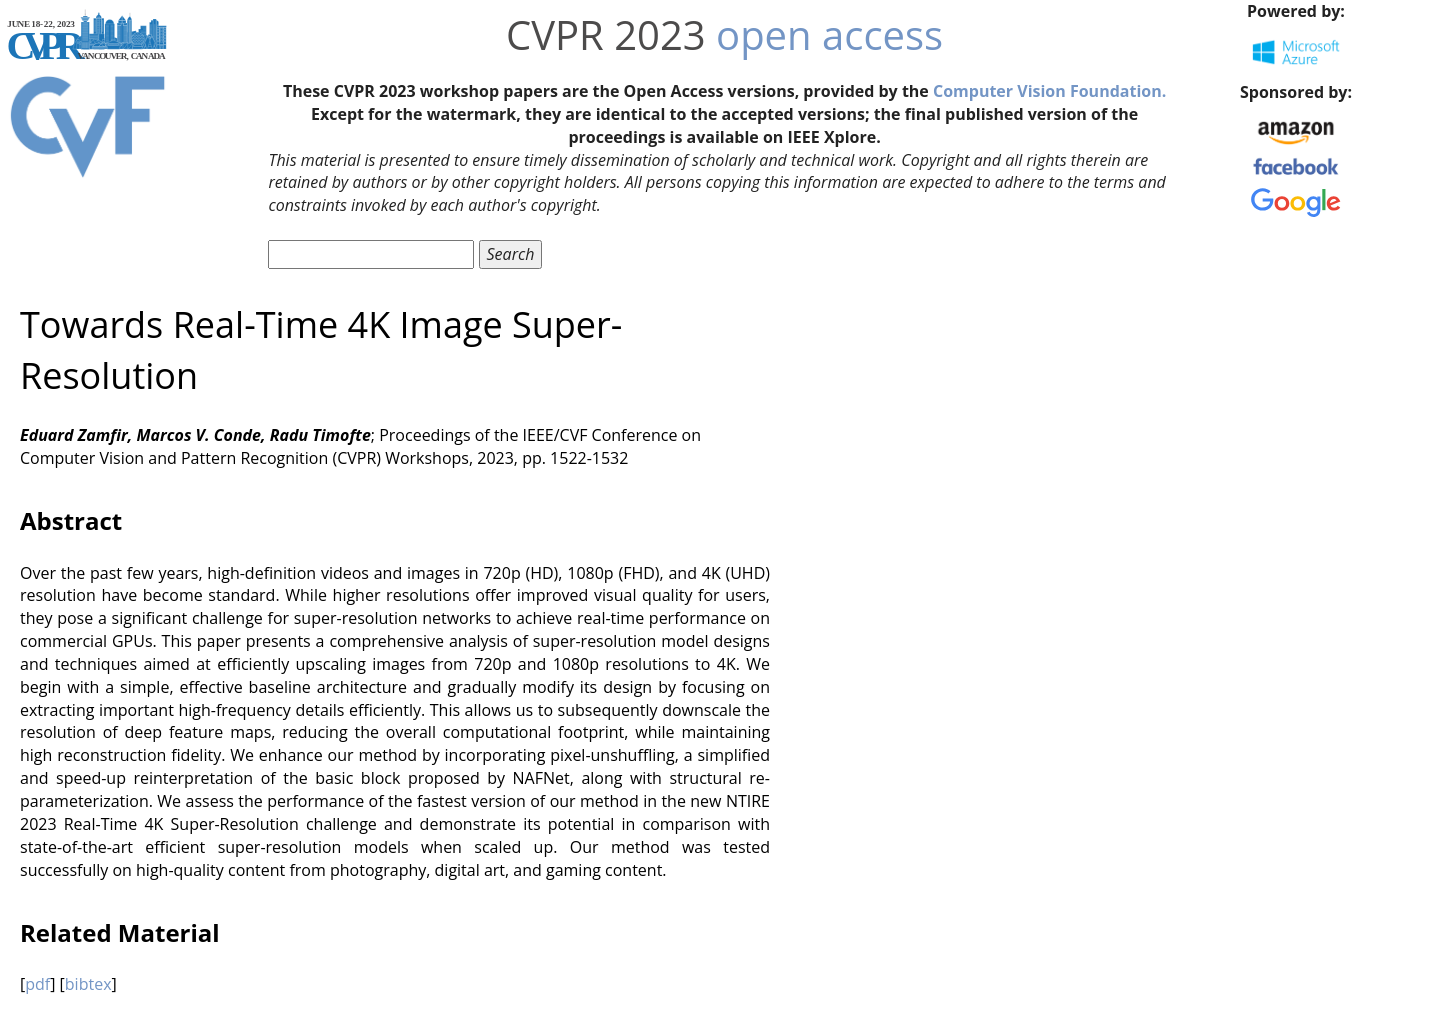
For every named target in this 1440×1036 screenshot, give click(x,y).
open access (829, 34)
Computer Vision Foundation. (1049, 91)
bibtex (88, 984)
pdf (37, 984)
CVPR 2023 (606, 34)
